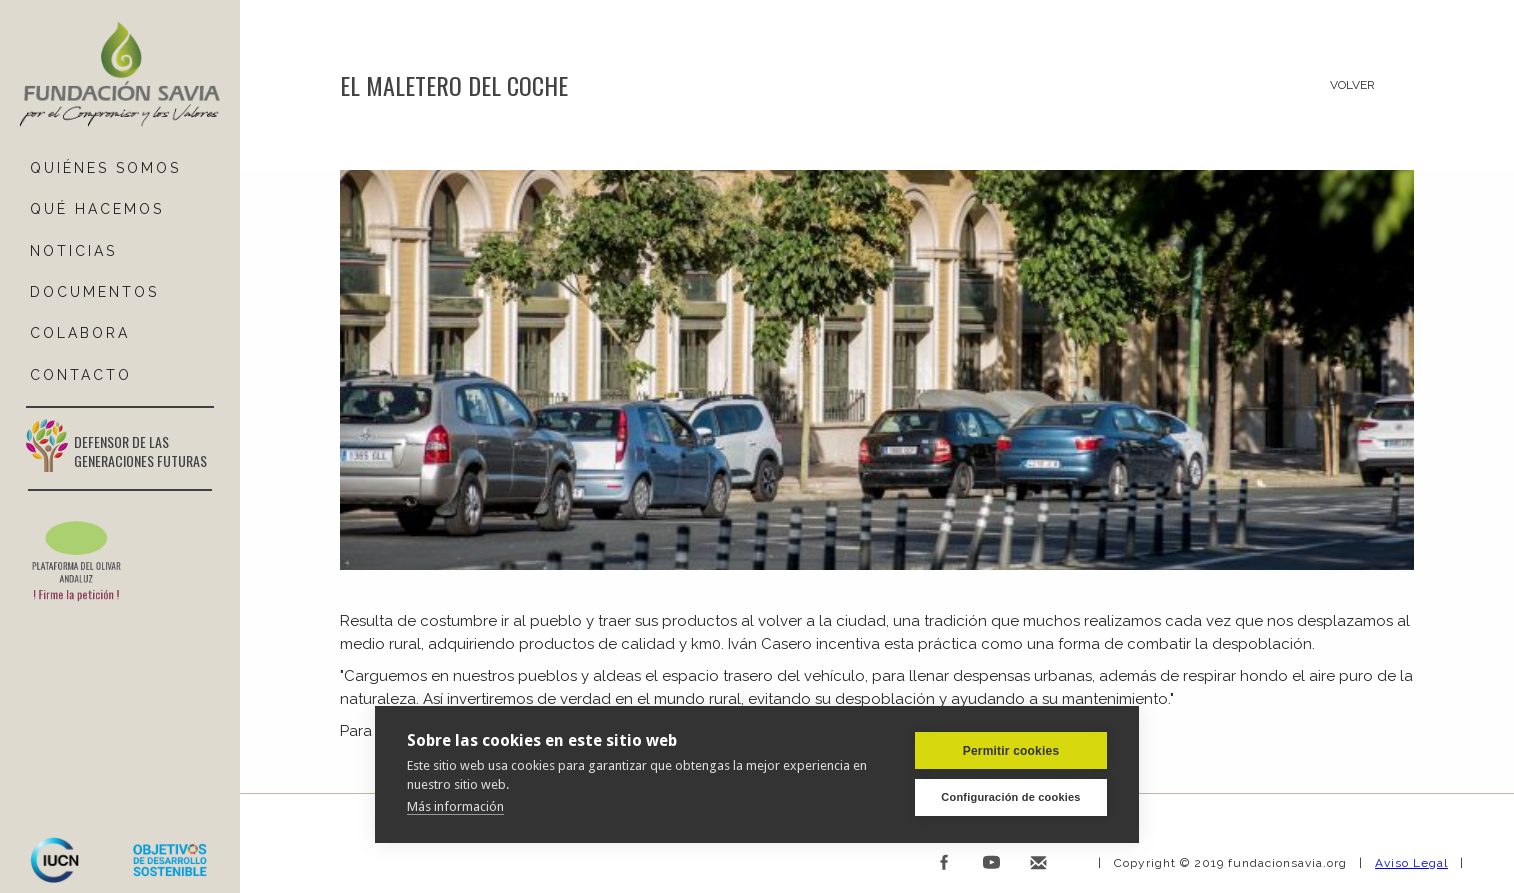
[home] (120, 75)
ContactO (81, 375)
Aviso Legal (1411, 863)
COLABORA (80, 333)
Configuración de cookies (1010, 797)
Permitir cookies (1011, 750)
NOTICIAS (73, 251)
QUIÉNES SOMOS (105, 168)
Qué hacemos (97, 209)
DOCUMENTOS (94, 292)
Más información (455, 805)
